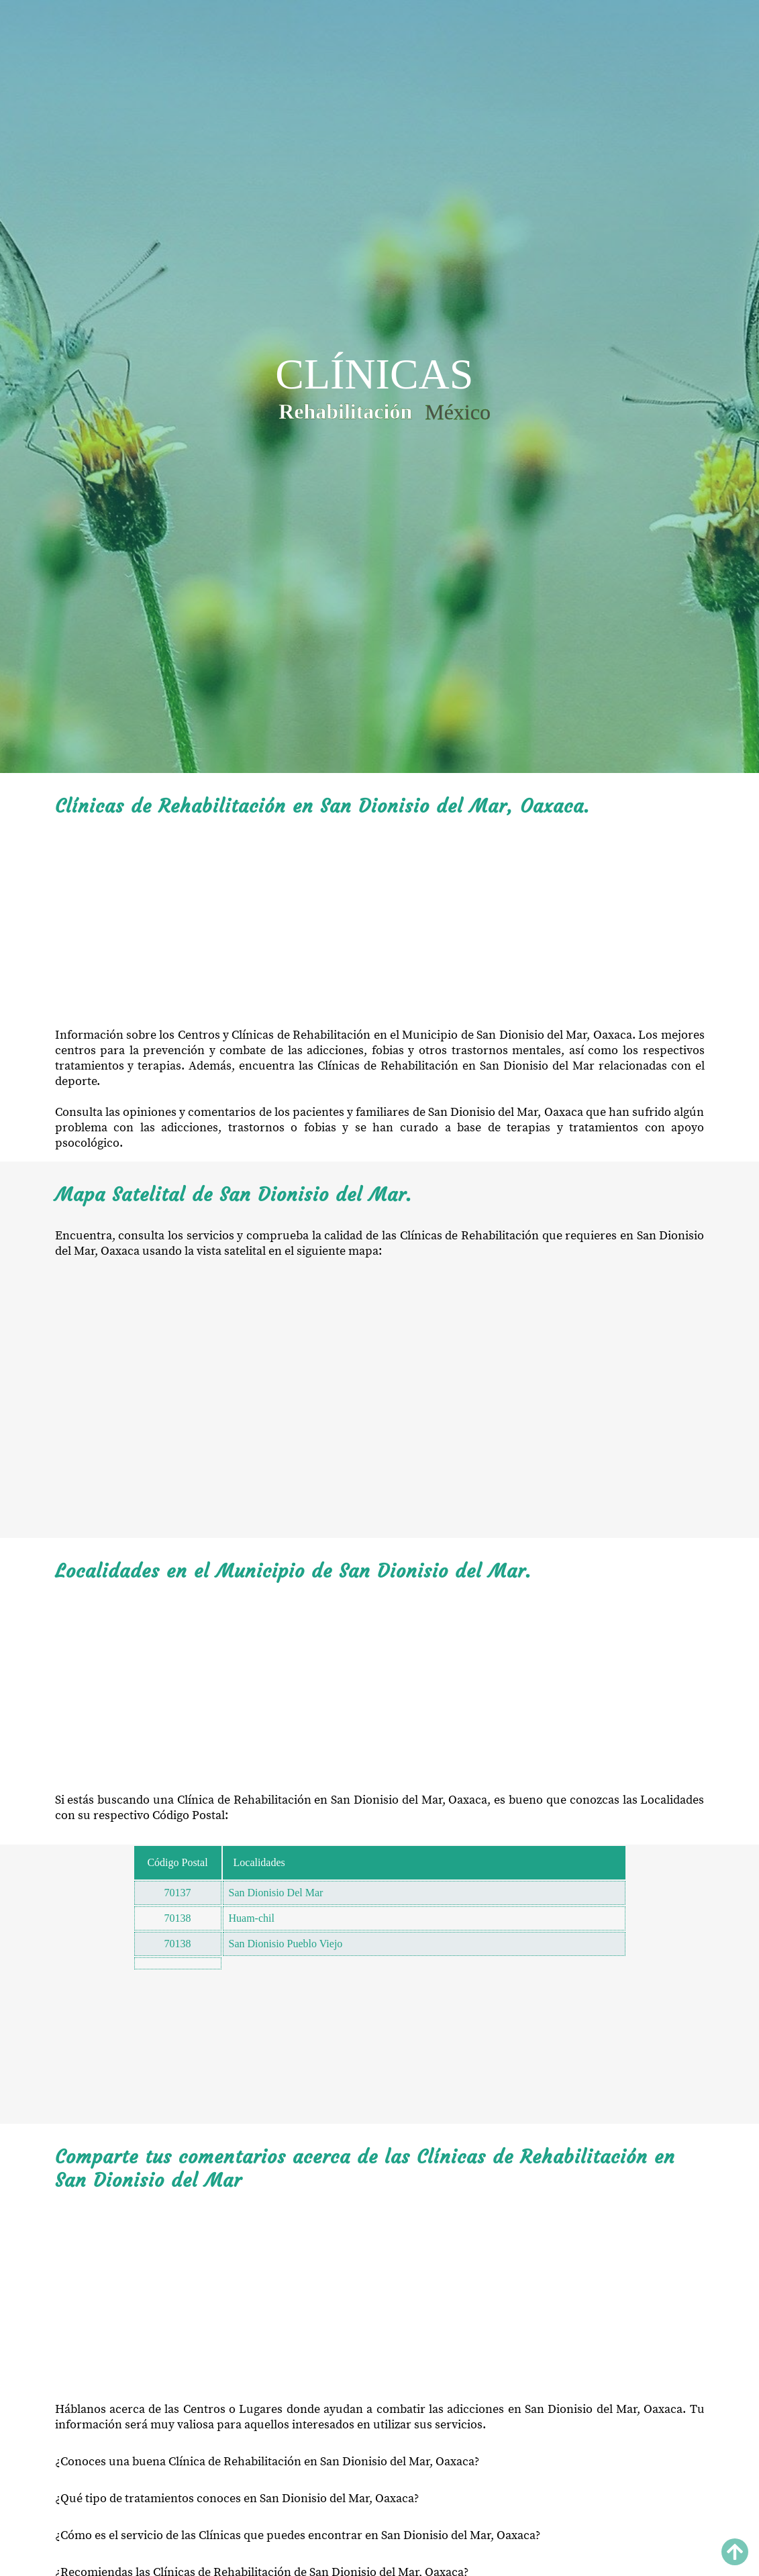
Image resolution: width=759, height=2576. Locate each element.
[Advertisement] (379, 923)
